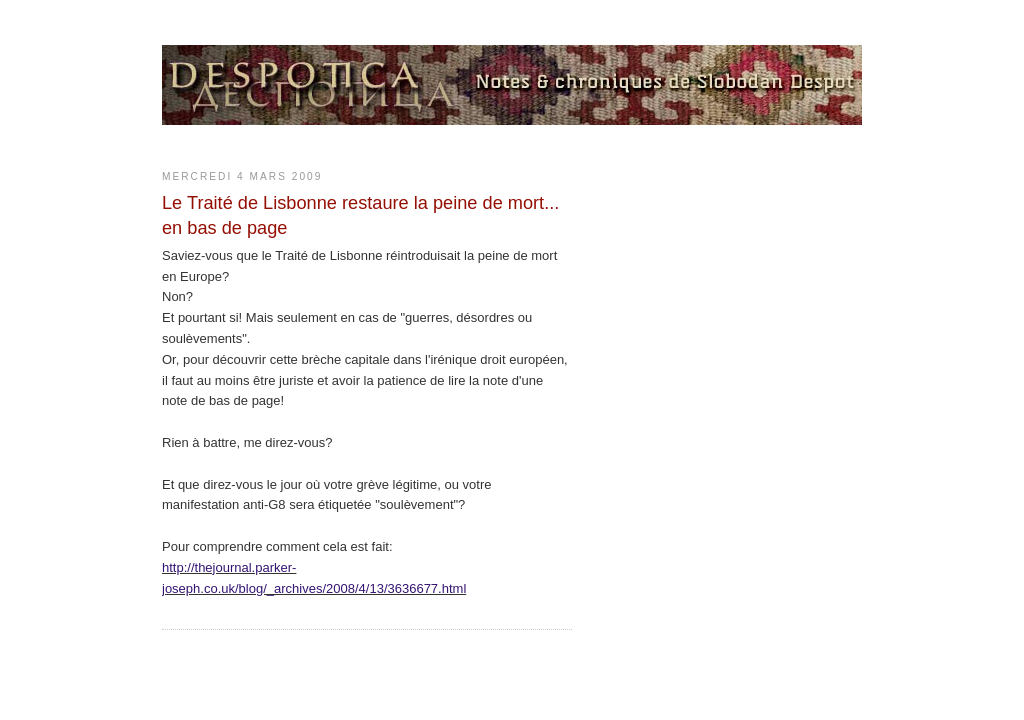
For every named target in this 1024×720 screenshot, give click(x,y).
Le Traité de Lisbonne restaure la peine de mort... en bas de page (360, 215)
